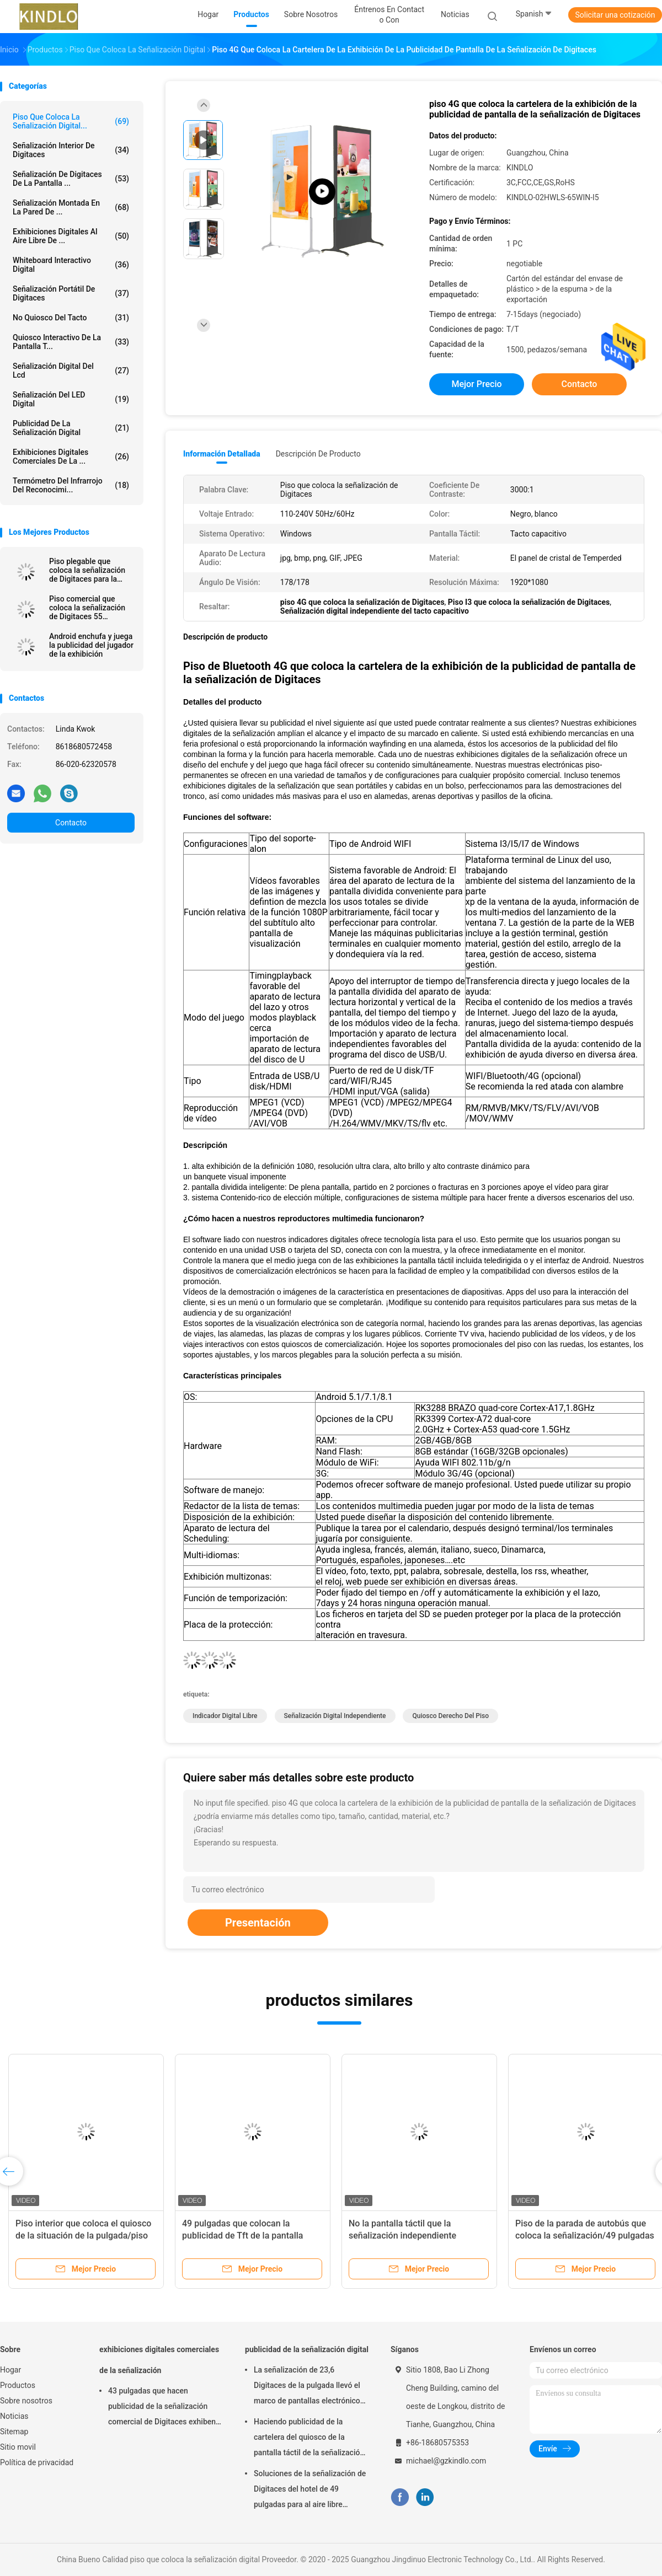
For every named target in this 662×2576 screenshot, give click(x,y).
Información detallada (221, 453)
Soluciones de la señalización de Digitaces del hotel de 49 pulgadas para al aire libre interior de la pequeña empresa (310, 2490)
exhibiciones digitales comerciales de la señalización (159, 2360)
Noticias (14, 2416)
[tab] (413, 701)
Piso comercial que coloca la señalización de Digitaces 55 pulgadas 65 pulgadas (87, 607)
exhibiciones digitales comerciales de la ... (71, 456)
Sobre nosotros (26, 2400)
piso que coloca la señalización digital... (71, 121)
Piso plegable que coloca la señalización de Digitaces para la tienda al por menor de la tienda (88, 570)
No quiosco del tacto (71, 317)
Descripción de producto (318, 453)
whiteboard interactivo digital (71, 264)
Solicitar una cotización (615, 14)
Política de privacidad (36, 2462)
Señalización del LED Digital (71, 399)
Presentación (258, 1922)
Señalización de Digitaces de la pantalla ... (71, 178)
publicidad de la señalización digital (71, 428)
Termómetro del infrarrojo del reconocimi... (71, 485)
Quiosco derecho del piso (450, 1716)
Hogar (10, 2369)
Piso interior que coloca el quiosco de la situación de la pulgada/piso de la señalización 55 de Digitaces (83, 2235)
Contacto (71, 822)
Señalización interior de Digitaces (71, 150)
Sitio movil (18, 2447)
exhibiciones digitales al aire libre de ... (71, 236)
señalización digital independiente (335, 1716)
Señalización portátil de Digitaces (71, 293)
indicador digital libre (225, 1716)
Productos (17, 2385)
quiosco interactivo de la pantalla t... (71, 342)
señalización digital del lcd (71, 370)
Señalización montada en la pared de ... (71, 207)
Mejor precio (476, 384)
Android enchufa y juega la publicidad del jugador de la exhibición (91, 645)
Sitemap (14, 2431)
